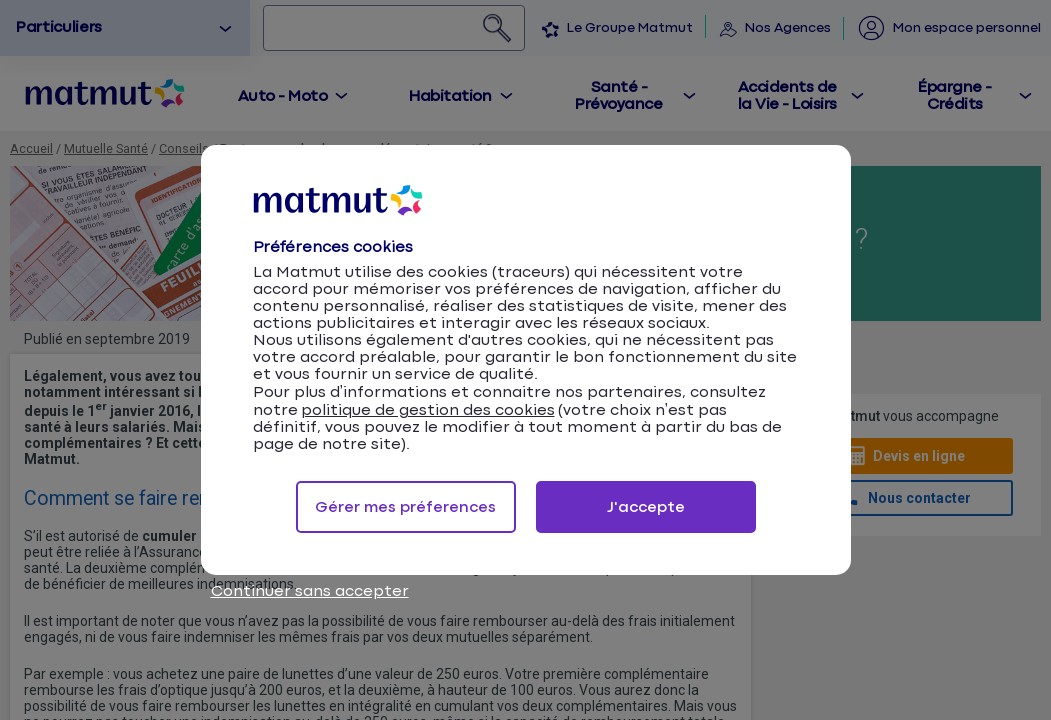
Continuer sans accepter (310, 591)
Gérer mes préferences (405, 507)
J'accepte (646, 507)
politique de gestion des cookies (428, 410)
